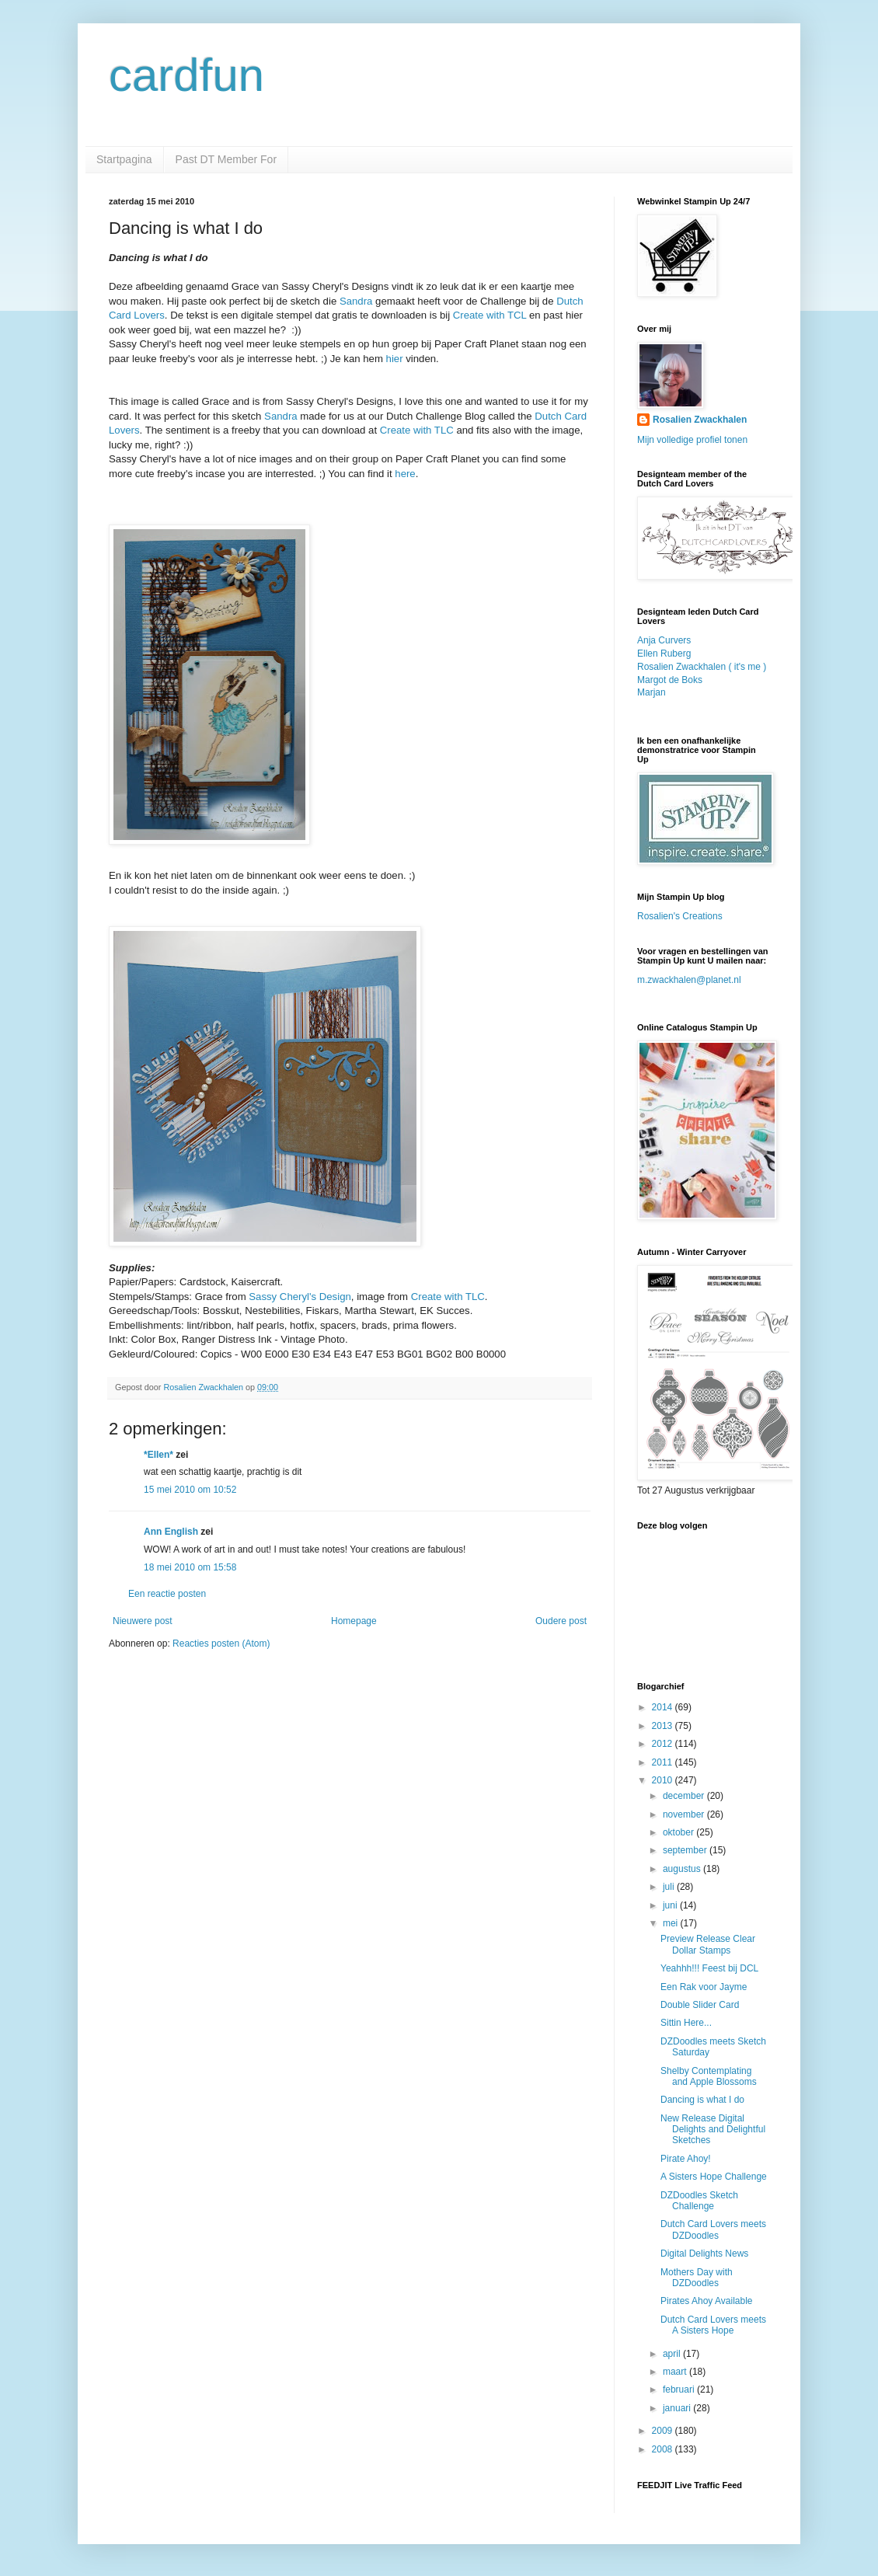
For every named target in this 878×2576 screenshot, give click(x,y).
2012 (663, 1743)
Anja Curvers (664, 640)
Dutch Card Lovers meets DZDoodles (713, 2229)
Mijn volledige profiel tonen (692, 439)
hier (394, 358)
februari (680, 2389)
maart (676, 2371)
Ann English (171, 1531)
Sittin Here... (686, 2022)
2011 (663, 1762)
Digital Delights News (704, 2253)
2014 (663, 1707)
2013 (663, 1725)
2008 (663, 2449)
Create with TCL (490, 315)
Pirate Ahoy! (685, 2158)
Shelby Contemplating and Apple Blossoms (708, 2076)
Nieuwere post (142, 1621)
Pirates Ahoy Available (706, 2300)
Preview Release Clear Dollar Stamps (707, 1944)
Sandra (356, 301)
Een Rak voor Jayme (703, 1987)
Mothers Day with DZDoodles (696, 2277)
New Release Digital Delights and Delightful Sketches (712, 2129)
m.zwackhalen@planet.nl (689, 979)
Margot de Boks (669, 680)
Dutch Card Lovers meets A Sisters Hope (713, 2325)
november (685, 1814)
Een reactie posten (167, 1593)
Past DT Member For (226, 159)
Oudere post (561, 1621)
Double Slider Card (699, 2004)
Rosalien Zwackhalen (700, 419)
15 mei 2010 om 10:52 (190, 1489)
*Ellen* (158, 1454)
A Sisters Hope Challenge (713, 2176)
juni (671, 1905)
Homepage (354, 1621)
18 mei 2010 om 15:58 (190, 1567)
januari (678, 2408)
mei (672, 1923)
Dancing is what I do (702, 2099)
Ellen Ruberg (664, 653)
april (673, 2353)
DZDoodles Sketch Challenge (699, 2201)
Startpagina (124, 159)
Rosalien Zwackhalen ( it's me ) (701, 666)
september (686, 1850)
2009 (663, 2430)
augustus (683, 1868)
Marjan (651, 692)
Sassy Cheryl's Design (300, 1296)
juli (670, 1886)
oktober (679, 1832)
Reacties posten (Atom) (221, 1643)
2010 (663, 1780)
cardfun (186, 75)
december (685, 1795)
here (405, 473)
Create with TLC (417, 430)
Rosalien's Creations (680, 916)
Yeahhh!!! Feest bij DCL (709, 1968)
